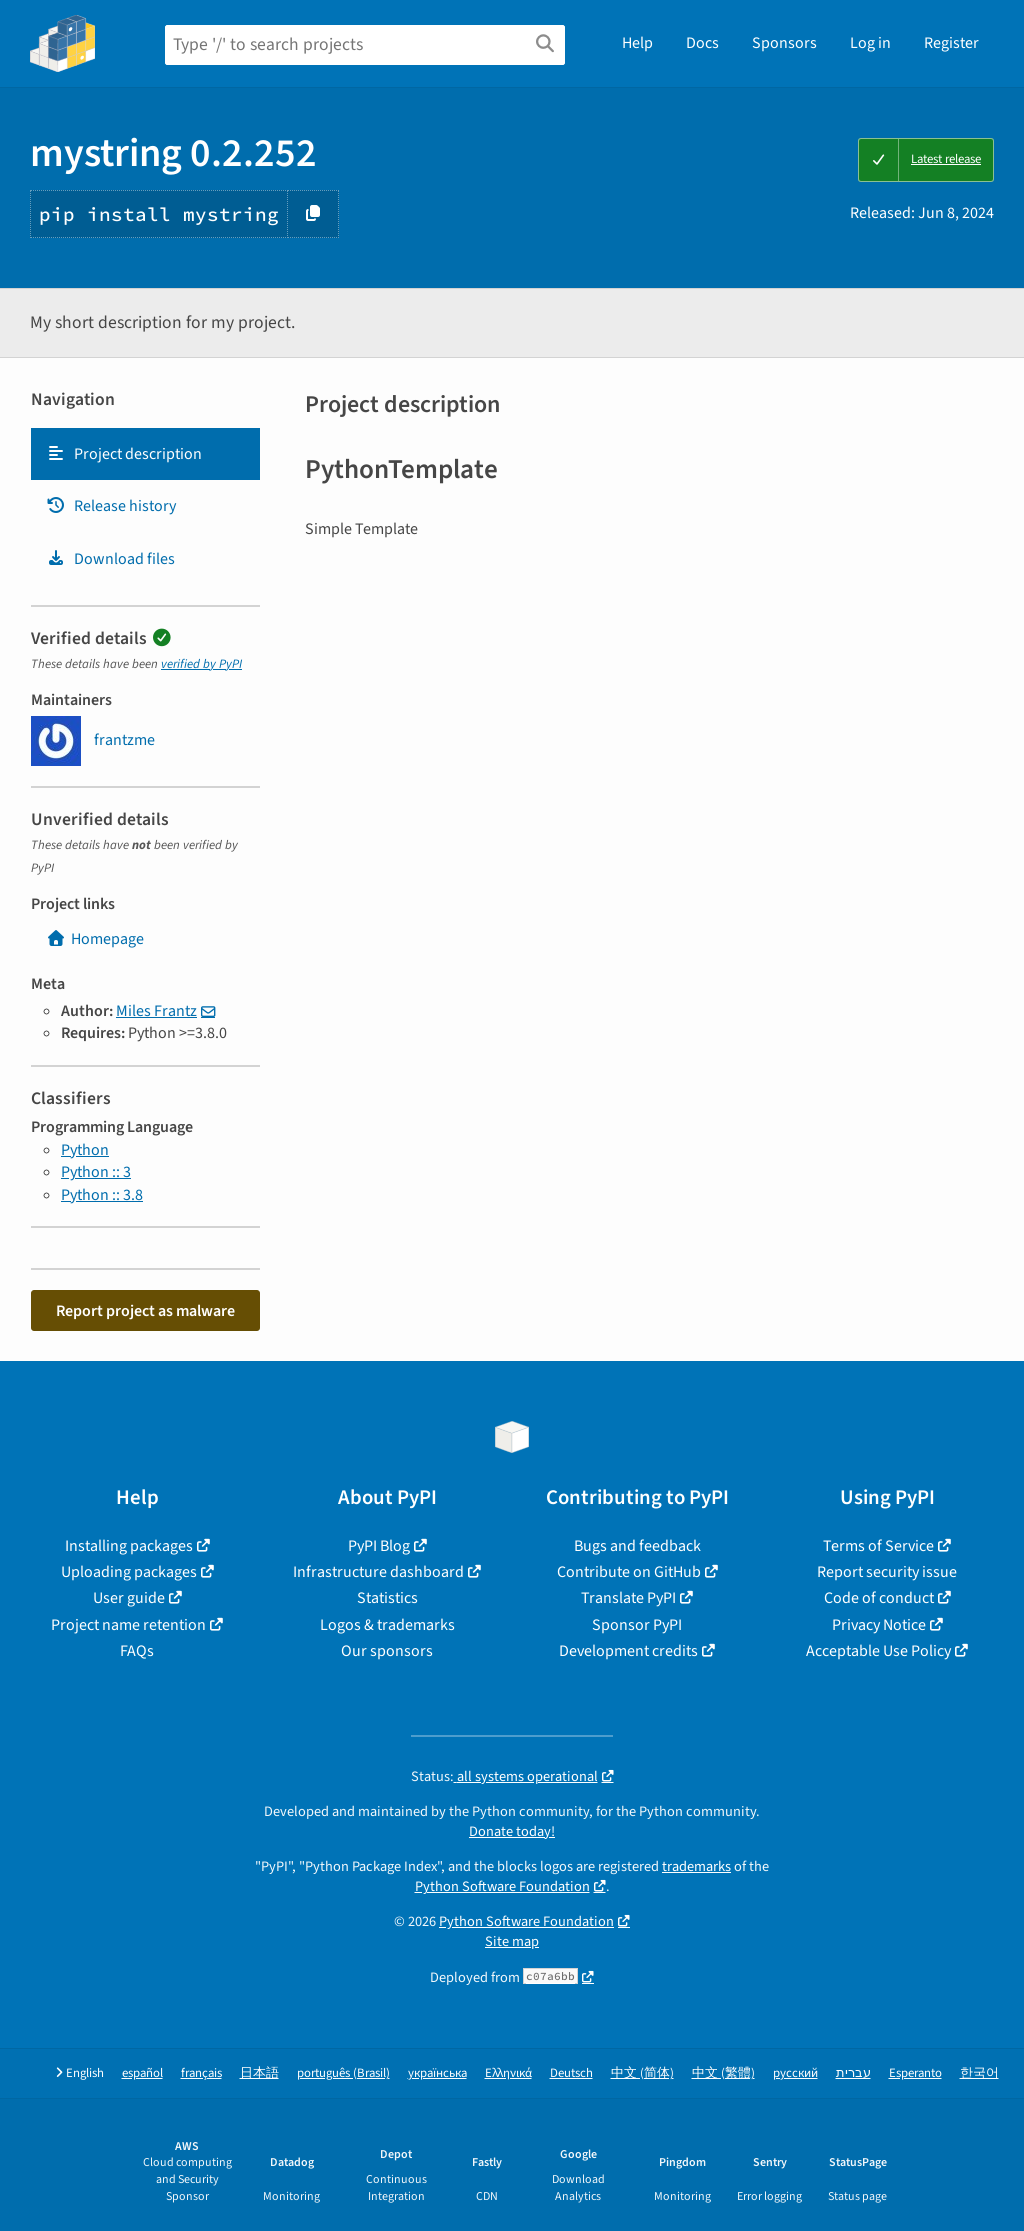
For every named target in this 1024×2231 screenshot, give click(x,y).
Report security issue (887, 1572)
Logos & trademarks (387, 1625)
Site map (512, 1941)
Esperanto (915, 2073)
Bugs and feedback (637, 1546)
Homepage (95, 939)
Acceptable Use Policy (878, 1651)
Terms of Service (878, 1546)
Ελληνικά (508, 2073)
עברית (853, 2073)
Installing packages (129, 1546)
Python (85, 1150)
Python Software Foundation (502, 1886)
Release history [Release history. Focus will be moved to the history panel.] (111, 506)
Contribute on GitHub (629, 1572)
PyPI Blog (379, 1546)
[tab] (145, 454)
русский (795, 2073)
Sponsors (784, 43)
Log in (870, 43)
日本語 (259, 2073)
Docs (702, 43)
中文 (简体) (642, 2073)
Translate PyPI (628, 1598)
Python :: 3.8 (102, 1195)
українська (437, 2073)
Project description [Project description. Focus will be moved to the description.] (124, 454)
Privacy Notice (879, 1625)
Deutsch (571, 2073)
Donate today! (512, 1831)
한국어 (979, 2073)
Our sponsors (387, 1651)
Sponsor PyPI (637, 1625)
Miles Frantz (156, 1011)
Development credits (628, 1651)
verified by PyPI (201, 664)
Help (637, 43)
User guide (129, 1598)
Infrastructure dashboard (378, 1572)
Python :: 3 (96, 1172)
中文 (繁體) (723, 2073)
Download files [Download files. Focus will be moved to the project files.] (110, 559)
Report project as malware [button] (145, 1311)
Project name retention (128, 1625)
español (142, 2073)
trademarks (696, 1866)
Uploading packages (129, 1572)
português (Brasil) (343, 2073)
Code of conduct (879, 1598)
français (201, 2073)
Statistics (387, 1598)
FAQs (137, 1651)
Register (951, 43)
